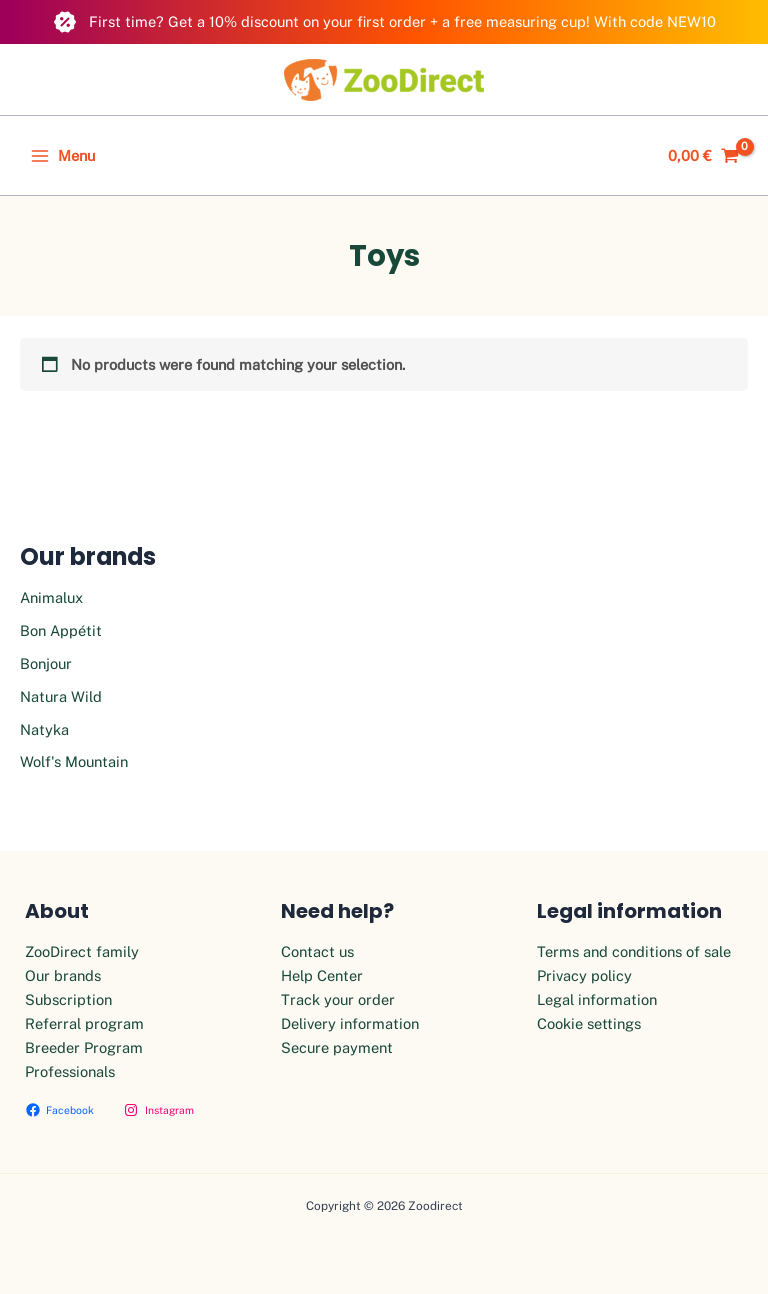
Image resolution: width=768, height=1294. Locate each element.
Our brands (63, 975)
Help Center (322, 975)
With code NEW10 (655, 21)
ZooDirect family (82, 951)
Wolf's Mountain (74, 761)
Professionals (70, 1071)
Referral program (84, 1023)
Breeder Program (84, 1047)
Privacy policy (584, 975)
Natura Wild (61, 696)
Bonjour (46, 663)
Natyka (44, 729)
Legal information (597, 999)
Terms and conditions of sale (634, 951)
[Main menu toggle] (63, 156)
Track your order (338, 999)
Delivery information (350, 1023)
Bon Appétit (61, 630)
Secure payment (337, 1047)
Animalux (51, 597)
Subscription (68, 999)
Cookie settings (589, 1023)
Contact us (317, 951)
